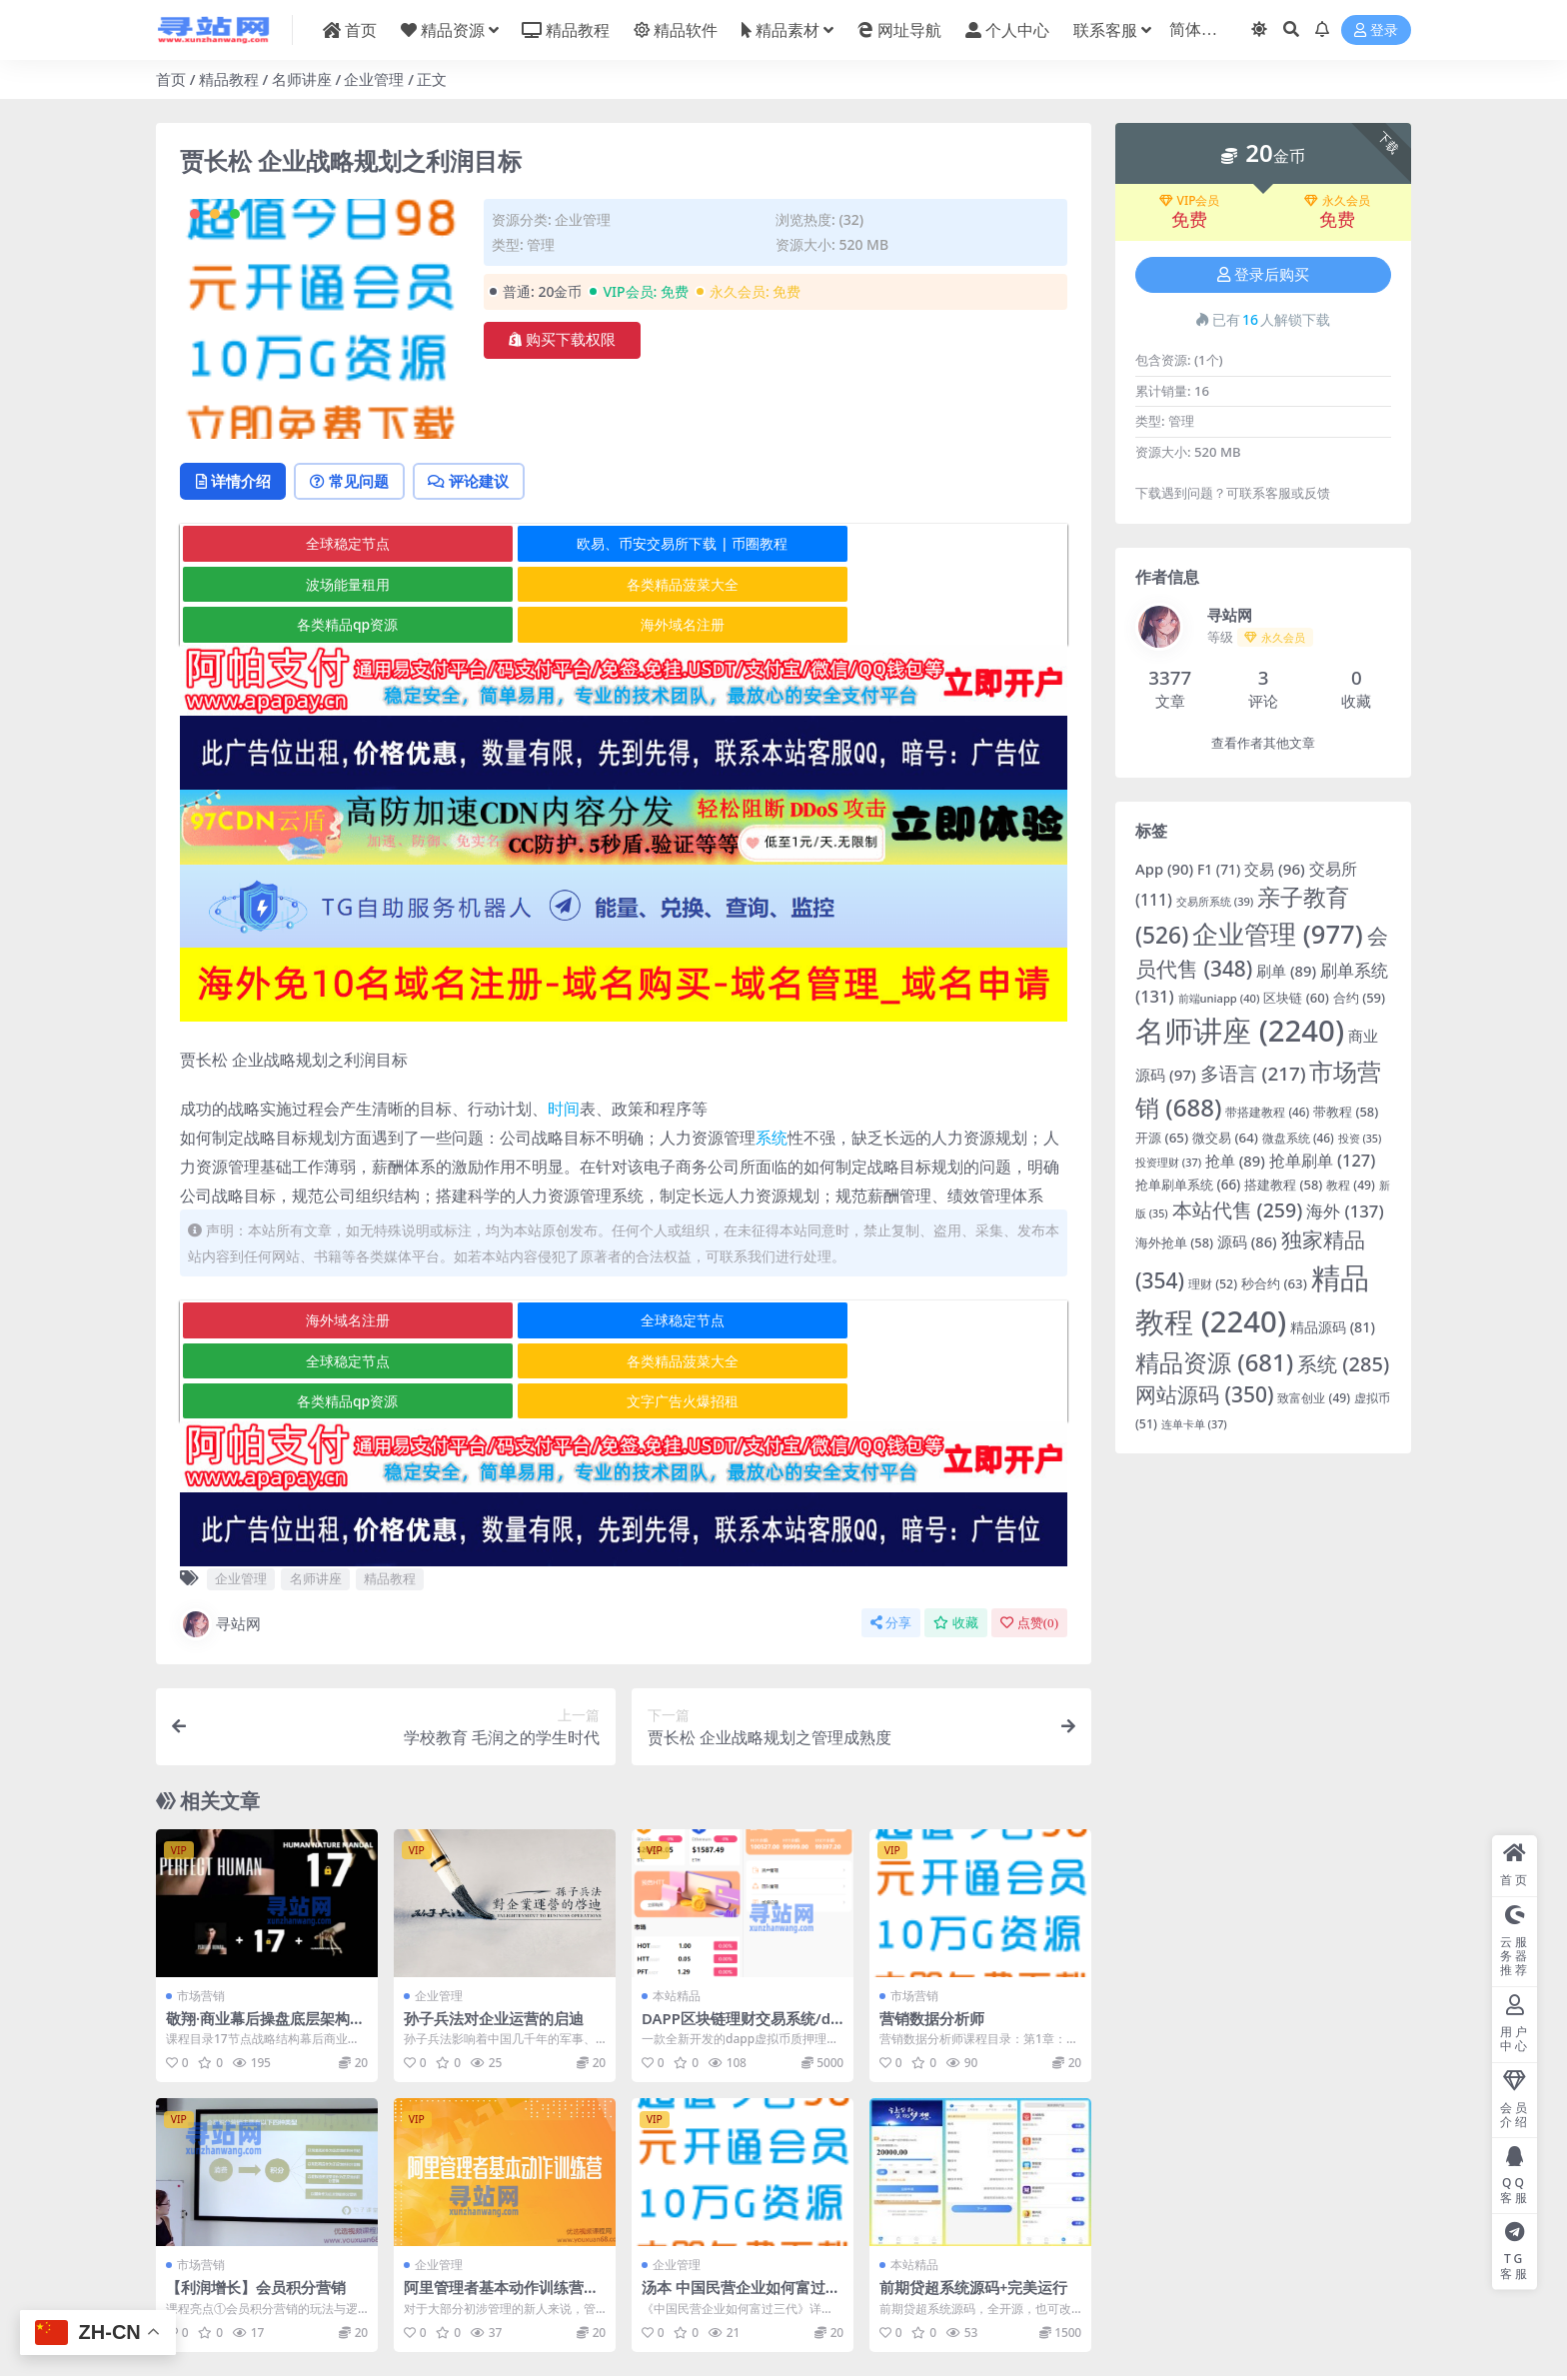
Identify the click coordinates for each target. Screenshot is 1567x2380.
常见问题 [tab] (356, 482)
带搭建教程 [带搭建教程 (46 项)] (1267, 1112)
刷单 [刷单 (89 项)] (1286, 971)
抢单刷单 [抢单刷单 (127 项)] (1322, 1160)
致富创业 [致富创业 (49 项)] (1313, 1397)
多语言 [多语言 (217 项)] (1253, 1074)
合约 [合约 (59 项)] (1359, 998)
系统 (771, 1099)
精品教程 (229, 79)
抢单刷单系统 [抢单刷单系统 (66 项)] (1187, 1184)
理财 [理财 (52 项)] (1212, 1283)
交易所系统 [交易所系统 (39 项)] (1214, 901)
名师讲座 (302, 79)
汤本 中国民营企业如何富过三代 (741, 2216)
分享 (890, 1542)
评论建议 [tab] (480, 482)
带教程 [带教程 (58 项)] (1345, 1112)
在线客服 (930, 2328)
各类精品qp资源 (622, 585)
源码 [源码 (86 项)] (1247, 1241)
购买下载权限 (562, 340)
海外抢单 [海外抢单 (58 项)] (1174, 1242)
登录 (1376, 30)
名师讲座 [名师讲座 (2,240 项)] (1239, 1031)
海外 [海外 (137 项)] (1344, 1210)
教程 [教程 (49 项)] (1350, 1185)
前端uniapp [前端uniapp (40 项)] (1219, 998)
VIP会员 (1189, 201)
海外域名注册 (917, 585)
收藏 (955, 1542)
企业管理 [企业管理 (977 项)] (1277, 934)
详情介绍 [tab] (235, 482)
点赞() (1029, 1542)
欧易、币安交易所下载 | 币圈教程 (623, 545)
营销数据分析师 (931, 1938)
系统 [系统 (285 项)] (1343, 1363)
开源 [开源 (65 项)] (1161, 1138)
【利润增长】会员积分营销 (256, 2207)
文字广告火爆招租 (917, 1321)
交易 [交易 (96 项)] (1274, 869)
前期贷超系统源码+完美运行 (973, 2207)
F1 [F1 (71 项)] (1218, 869)
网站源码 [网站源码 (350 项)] (1204, 1394)
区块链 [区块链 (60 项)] (1295, 998)
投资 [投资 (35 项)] (1360, 1139)
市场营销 (201, 1915)
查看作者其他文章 (1263, 743)
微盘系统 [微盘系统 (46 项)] (1298, 1138)
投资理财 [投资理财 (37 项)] (1168, 1162)
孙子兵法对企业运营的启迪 (494, 1938)
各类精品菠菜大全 (328, 585)
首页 (171, 79)
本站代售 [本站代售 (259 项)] (1237, 1209)
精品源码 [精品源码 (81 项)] (1332, 1326)
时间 (564, 1070)
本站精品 (677, 1915)
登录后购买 (1263, 275)
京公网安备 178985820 (846, 2346)
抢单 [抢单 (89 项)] (1235, 1161)
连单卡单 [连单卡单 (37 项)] (1194, 1423)
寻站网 (220, 1544)
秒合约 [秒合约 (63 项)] (1274, 1283)
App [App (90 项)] (1164, 869)
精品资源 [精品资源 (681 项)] (1214, 1361)
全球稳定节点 (328, 545)
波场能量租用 (917, 545)
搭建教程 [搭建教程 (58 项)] (1283, 1184)
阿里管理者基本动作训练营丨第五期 (501, 2216)
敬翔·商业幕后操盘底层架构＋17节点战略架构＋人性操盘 (265, 1947)
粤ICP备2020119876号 (721, 2346)
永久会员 (1337, 201)
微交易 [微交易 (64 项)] (1225, 1138)
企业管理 (374, 79)
